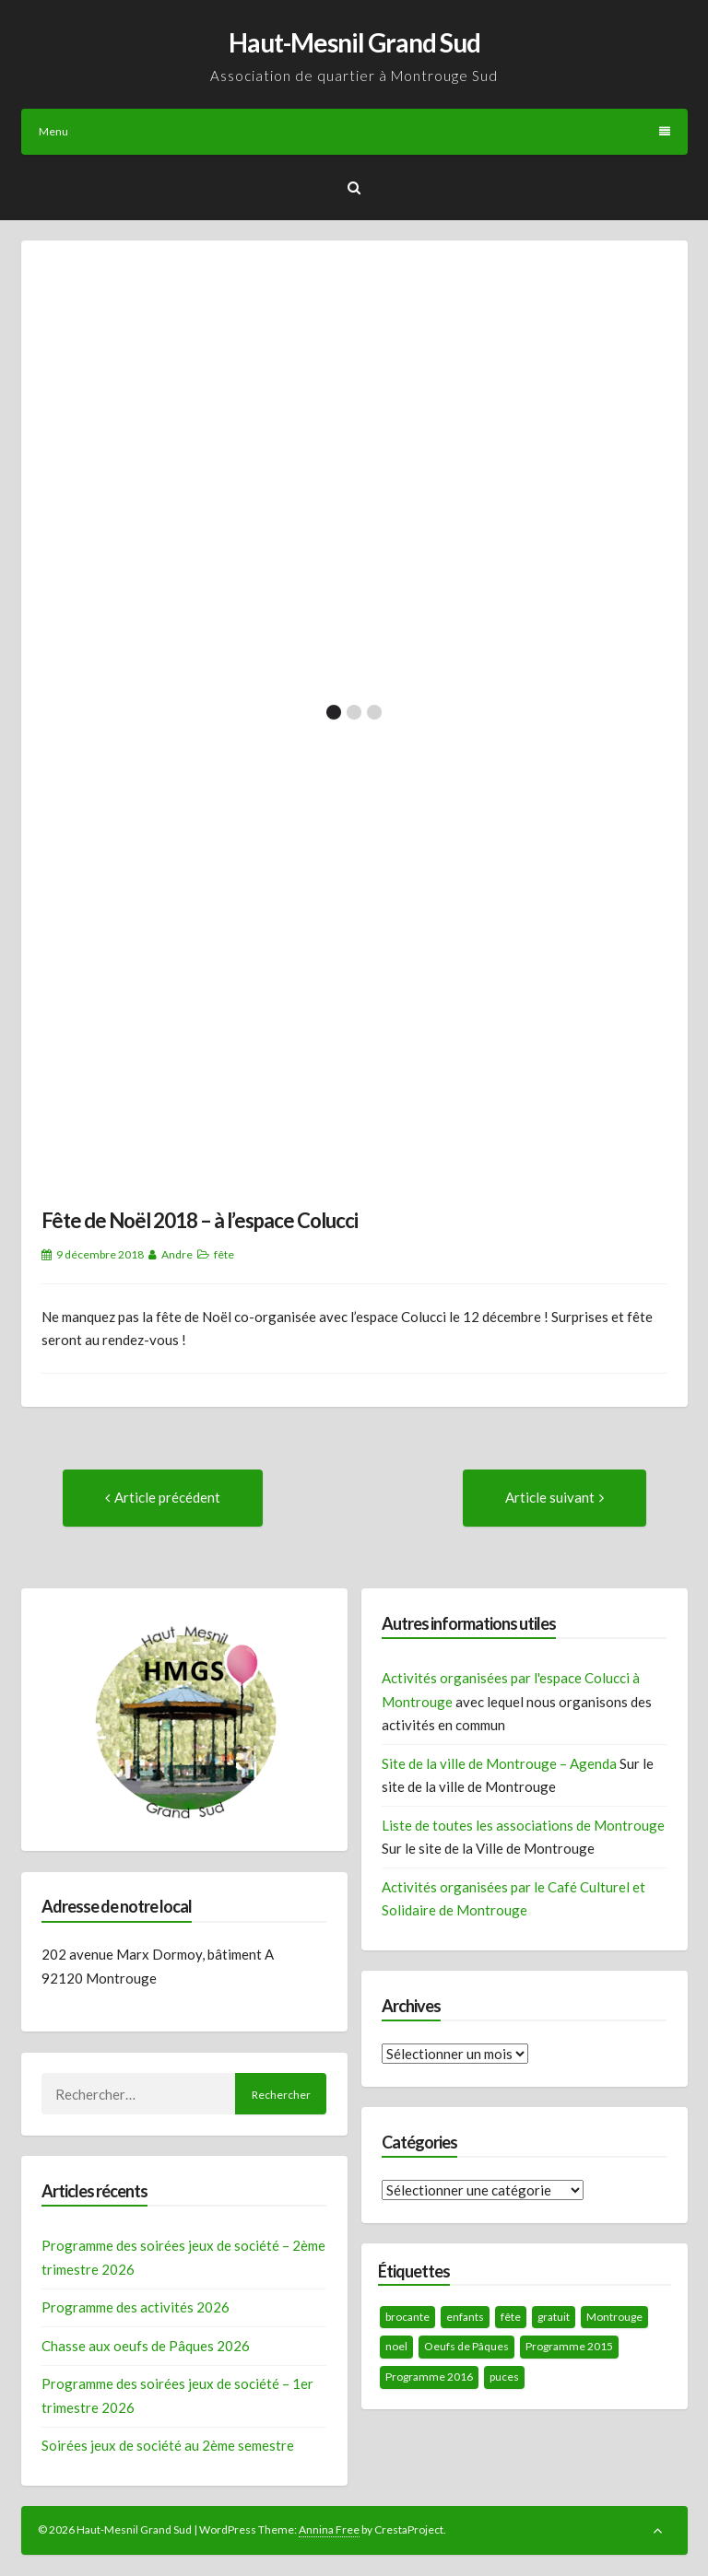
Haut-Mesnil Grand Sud (354, 42)
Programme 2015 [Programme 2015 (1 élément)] (569, 2346)
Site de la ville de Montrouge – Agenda (499, 1763)
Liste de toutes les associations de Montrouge (523, 1825)
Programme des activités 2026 (135, 2307)
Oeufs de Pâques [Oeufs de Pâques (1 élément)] (466, 2346)
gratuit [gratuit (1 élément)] (553, 2317)
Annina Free (329, 2529)
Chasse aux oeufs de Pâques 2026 (145, 2345)
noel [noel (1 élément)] (396, 2346)
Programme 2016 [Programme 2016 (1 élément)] (429, 2376)
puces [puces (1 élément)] (504, 2376)
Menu (354, 131)
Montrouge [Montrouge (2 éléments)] (614, 2317)
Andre (177, 1254)
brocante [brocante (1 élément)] (407, 2317)
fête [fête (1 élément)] (511, 2317)
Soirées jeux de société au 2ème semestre (167, 2445)
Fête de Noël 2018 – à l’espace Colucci (199, 1220)
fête (224, 1254)
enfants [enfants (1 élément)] (465, 2317)
